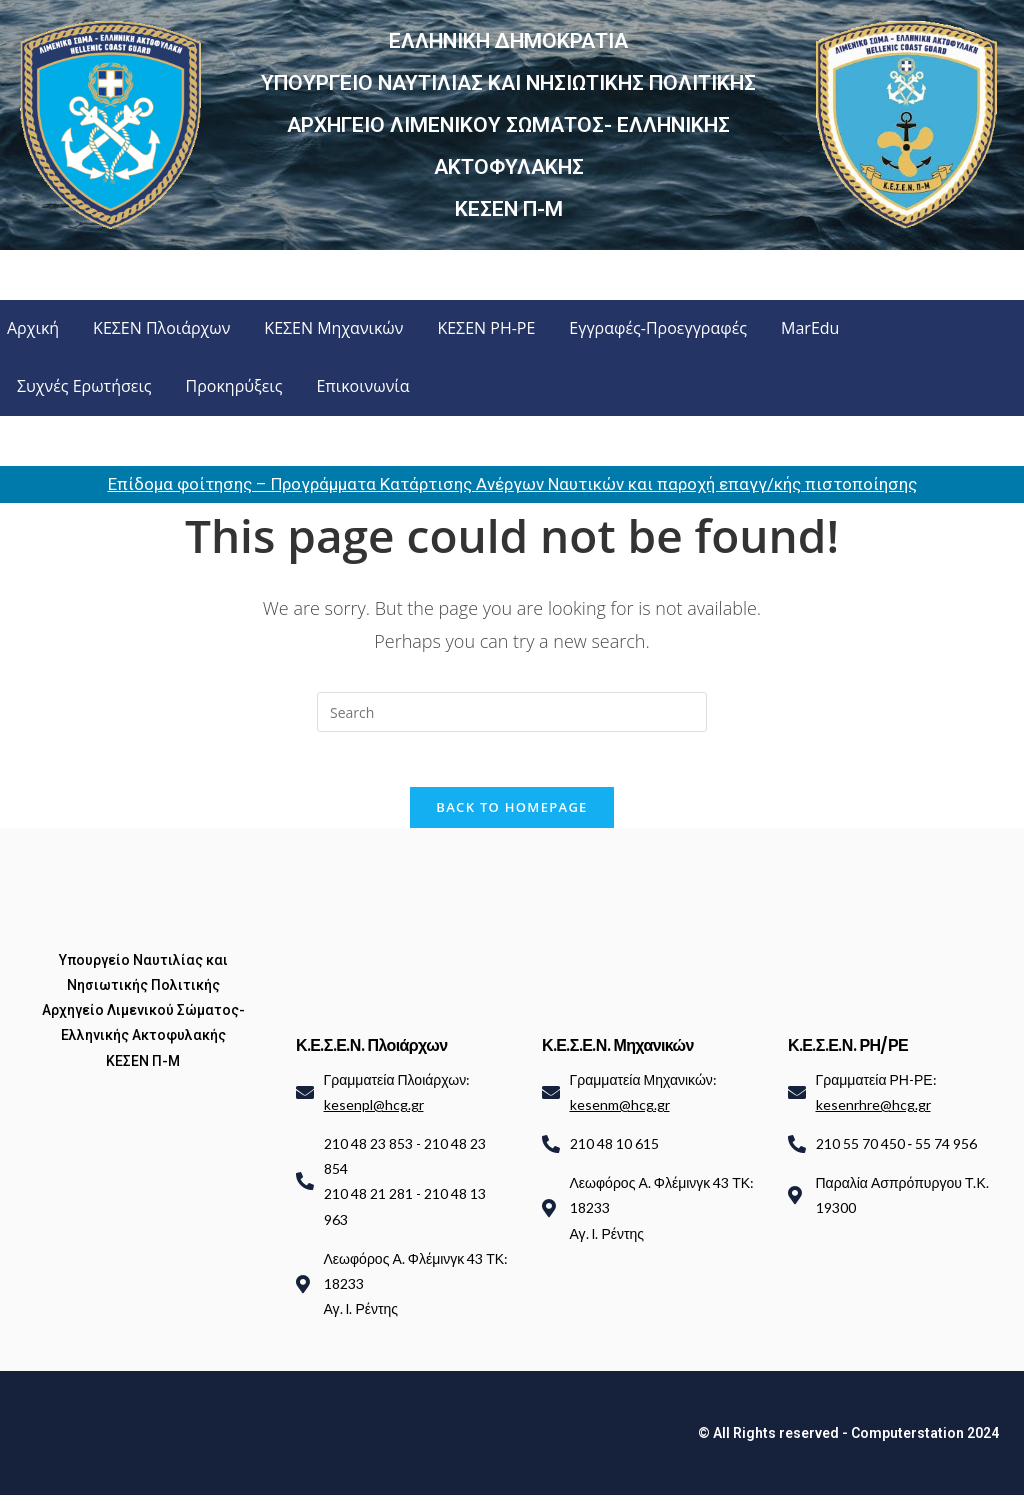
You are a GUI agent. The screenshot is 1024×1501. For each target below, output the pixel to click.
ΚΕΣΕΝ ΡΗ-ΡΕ (486, 328)
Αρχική (33, 328)
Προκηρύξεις (234, 386)
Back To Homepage (511, 812)
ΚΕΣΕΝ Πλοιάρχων (161, 328)
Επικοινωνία (362, 386)
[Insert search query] (512, 712)
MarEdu (810, 328)
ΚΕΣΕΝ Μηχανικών (333, 328)
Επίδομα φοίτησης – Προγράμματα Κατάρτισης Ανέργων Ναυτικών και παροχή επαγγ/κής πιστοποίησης (512, 484)
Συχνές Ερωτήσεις (84, 386)
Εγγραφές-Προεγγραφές (658, 328)
